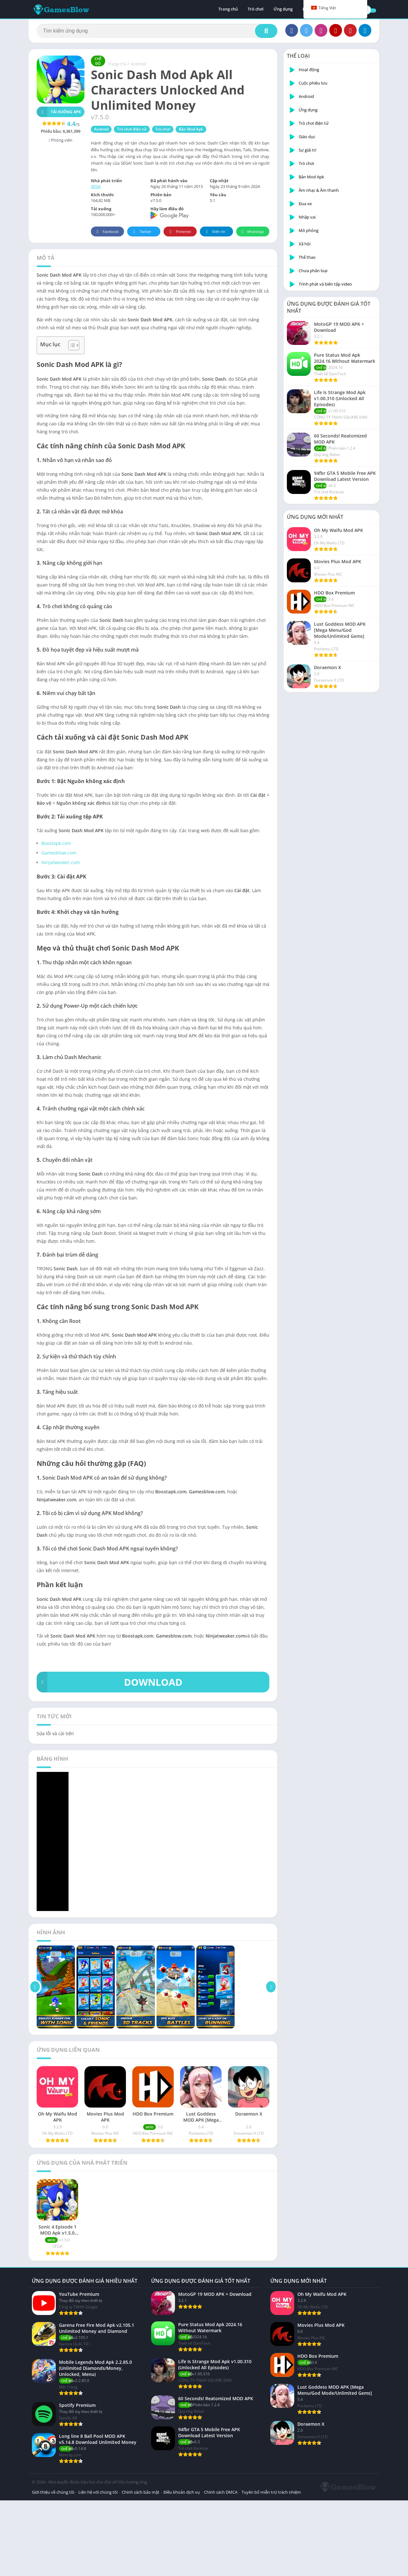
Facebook (107, 232)
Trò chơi (256, 9)
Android (138, 64)
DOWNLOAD (109, 1682)
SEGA (96, 186)
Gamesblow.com (58, 853)
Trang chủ (228, 9)
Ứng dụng (283, 9)
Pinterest (179, 232)
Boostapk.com (56, 843)
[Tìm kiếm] (157, 31)
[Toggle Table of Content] (70, 345)
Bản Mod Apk (191, 129)
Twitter (141, 232)
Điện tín (214, 232)
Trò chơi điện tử (132, 129)
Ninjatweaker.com (60, 862)
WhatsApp (252, 232)
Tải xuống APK (59, 112)
